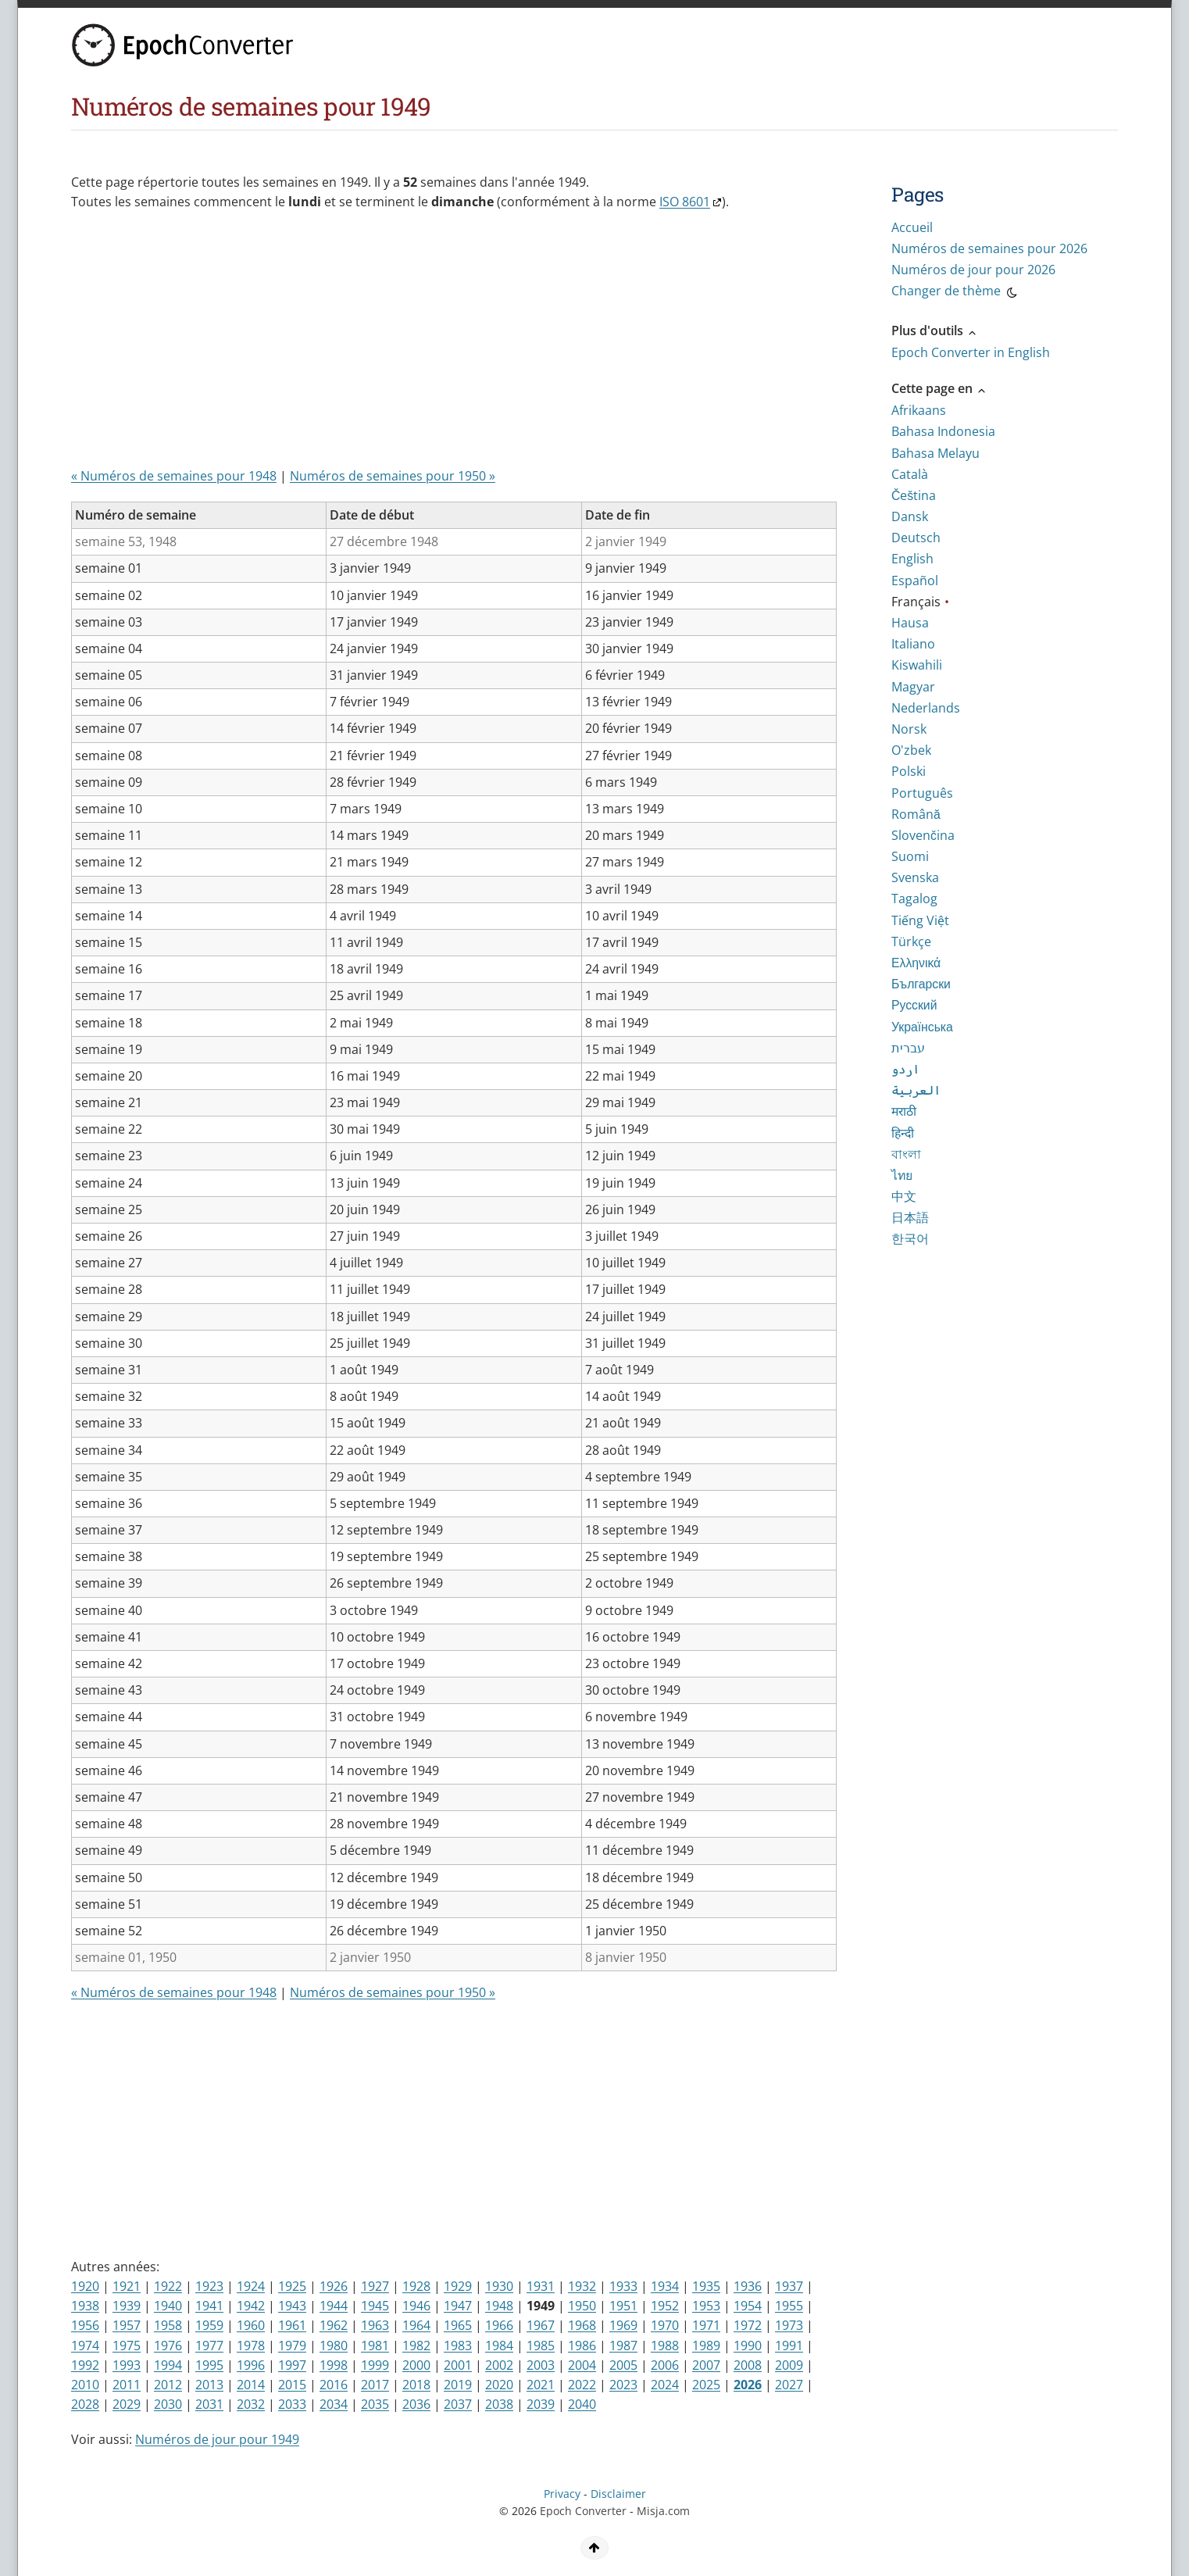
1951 (623, 2305)
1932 (582, 2286)
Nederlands (925, 707)
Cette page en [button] (939, 388)
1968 (582, 2325)
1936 (748, 2286)
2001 (458, 2365)
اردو (905, 1068)
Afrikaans (918, 410)
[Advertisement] (450, 345)
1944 (334, 2305)
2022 (582, 2384)
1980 (334, 2345)
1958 (168, 2325)
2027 (789, 2384)
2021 (541, 2384)
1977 (209, 2345)
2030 (168, 2404)
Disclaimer (618, 2493)
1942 (251, 2305)
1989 (706, 2345)
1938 (85, 2305)
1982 (416, 2345)
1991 (789, 2345)
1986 (582, 2345)
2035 (375, 2404)
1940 (168, 2305)
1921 (126, 2286)
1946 (416, 2305)
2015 (292, 2384)
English (912, 558)
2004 (582, 2365)
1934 (665, 2286)
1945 (375, 2305)
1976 (168, 2345)
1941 (209, 2305)
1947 (458, 2305)
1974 (85, 2345)
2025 (706, 2384)
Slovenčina (923, 835)
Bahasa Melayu (935, 453)
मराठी (903, 1111)
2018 (416, 2384)
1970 (665, 2325)
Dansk (909, 516)
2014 (251, 2384)
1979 (292, 2345)
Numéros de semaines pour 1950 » (392, 475)
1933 (623, 2286)
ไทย (901, 1175)
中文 (903, 1196)
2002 (499, 2365)
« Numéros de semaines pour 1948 (174, 475)
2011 (126, 2384)
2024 (665, 2384)
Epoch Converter (583, 2510)
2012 (168, 2384)
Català (909, 474)
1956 (85, 2325)
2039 (541, 2404)
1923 (209, 2286)
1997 (292, 2365)
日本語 (910, 1217)
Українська (922, 1026)
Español (914, 580)
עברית (908, 1047)
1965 (458, 2325)
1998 (334, 2365)
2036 (416, 2404)
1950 (582, 2305)
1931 (541, 2286)
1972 (748, 2325)
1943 (292, 2305)
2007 (706, 2365)
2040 (582, 2404)
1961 (292, 2325)
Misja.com (663, 2510)
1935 (706, 2286)
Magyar (913, 686)
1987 (623, 2345)
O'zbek (911, 750)
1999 (375, 2365)
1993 (126, 2365)
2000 (416, 2365)
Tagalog (914, 898)
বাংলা (906, 1154)
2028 (85, 2404)
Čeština (913, 495)
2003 (541, 2365)
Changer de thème (955, 293)
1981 (375, 2345)
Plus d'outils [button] (934, 330)
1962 (334, 2325)
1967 (541, 2325)
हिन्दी (902, 1133)
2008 (748, 2365)
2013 (209, 2384)
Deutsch (916, 537)
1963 (375, 2325)
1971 (706, 2325)
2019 (458, 2384)
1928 (416, 2286)
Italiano (913, 643)
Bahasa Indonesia (943, 431)
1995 (209, 2365)
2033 (292, 2404)
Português (922, 793)
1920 (85, 2286)
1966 (499, 2325)
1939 (126, 2305)
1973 (789, 2325)
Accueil (912, 227)
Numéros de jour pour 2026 (973, 269)
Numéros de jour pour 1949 (217, 2439)
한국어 (910, 1238)
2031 (209, 2404)
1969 (623, 2325)
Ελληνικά (916, 962)
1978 (251, 2345)
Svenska (915, 877)
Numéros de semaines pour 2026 (989, 248)
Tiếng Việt (920, 920)
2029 (126, 2404)
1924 (251, 2286)
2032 (251, 2404)
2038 (499, 2404)
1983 (458, 2345)
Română (916, 814)
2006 (665, 2365)
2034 (334, 2404)
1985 (541, 2345)
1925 (292, 2286)
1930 (499, 2286)
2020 (499, 2384)
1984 (499, 2345)
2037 (458, 2404)
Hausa (910, 622)
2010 (85, 2384)
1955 (789, 2305)
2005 (623, 2365)
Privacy (562, 2493)
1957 (126, 2325)
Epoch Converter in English (970, 352)
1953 (706, 2305)
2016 (334, 2384)
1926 (334, 2286)
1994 (168, 2365)
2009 (789, 2365)
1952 (665, 2305)
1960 (251, 2325)
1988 (665, 2345)
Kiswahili (916, 664)
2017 (375, 2384)
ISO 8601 (684, 201)
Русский (914, 1004)
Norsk (909, 729)
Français (916, 601)
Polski (908, 771)
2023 (623, 2384)
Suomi (910, 856)
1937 (789, 2286)
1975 (126, 2345)
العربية (916, 1090)
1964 (416, 2325)
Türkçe (911, 941)
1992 (85, 2365)
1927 (375, 2286)
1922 (168, 2286)
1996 (251, 2365)
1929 (458, 2286)
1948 (499, 2305)
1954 (748, 2305)
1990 (748, 2345)
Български (921, 983)
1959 (209, 2325)
